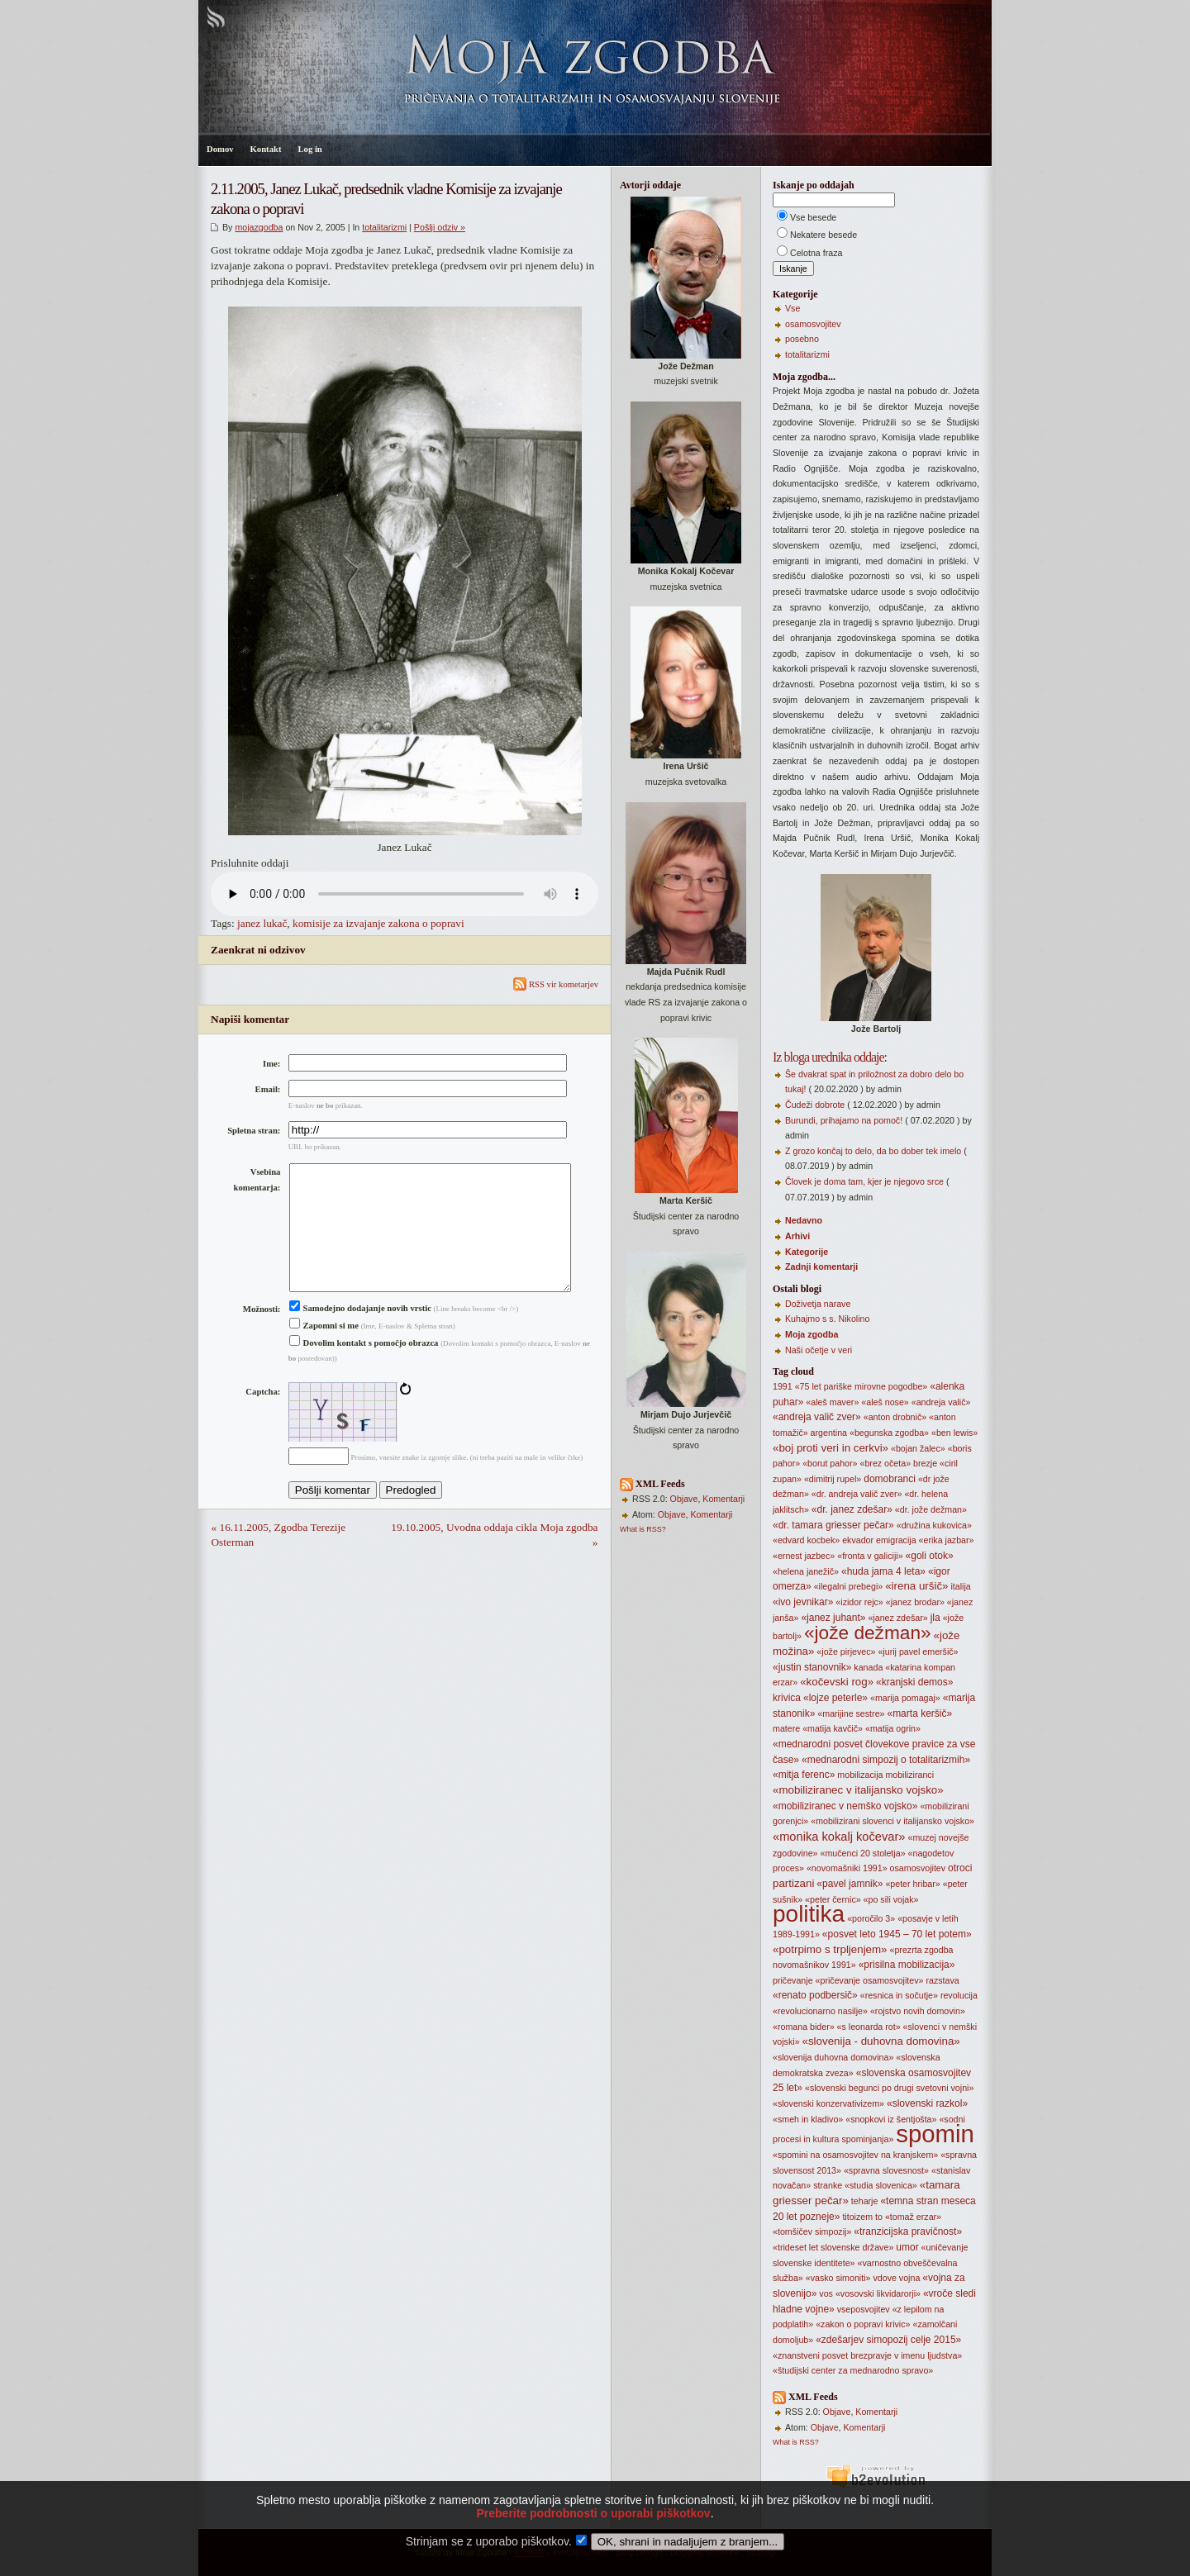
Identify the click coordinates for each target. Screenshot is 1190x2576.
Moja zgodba (812, 1334)
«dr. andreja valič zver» (857, 1494)
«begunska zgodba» (889, 1433)
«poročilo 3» (871, 1918)
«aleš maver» (832, 1402)
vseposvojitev (863, 2309)
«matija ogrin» (893, 1728)
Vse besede (813, 217)
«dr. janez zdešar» (852, 1509)
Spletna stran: (253, 1130)
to (879, 2217)
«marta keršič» (919, 1713)
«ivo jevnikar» (803, 1602)
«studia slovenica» (881, 2185)
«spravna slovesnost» (886, 2170)
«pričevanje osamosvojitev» (870, 1980)
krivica (787, 1698)
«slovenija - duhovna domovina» (881, 2041)
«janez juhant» (833, 1617)
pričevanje (793, 1980)
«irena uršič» (916, 1586)
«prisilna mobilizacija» (907, 1964)
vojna (909, 2278)
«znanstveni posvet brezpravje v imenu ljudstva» (867, 2355)
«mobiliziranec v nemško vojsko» (845, 1806)
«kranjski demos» (914, 1682)
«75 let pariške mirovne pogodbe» (861, 1386)
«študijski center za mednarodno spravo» (853, 2370)
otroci (960, 1868)
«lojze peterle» (835, 1698)
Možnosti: (262, 1335)
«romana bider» (804, 2027)
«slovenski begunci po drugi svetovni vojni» (889, 2088)
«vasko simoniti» (838, 2278)
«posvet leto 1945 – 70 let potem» (897, 1934)
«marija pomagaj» (905, 1698)
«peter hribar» (912, 1884)
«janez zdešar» (897, 1618)
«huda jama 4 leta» (883, 1571)
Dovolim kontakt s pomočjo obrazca (364, 1369)
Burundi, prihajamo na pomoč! (843, 1120)
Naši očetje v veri (818, 1350)
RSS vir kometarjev (555, 984)
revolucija (959, 1995)
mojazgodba (259, 227)
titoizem (857, 2217)
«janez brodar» (915, 1602)
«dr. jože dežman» (931, 1509)
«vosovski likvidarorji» (878, 2293)
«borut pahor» (829, 1463)
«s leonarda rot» (869, 2027)
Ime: (271, 1063)
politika (809, 1914)
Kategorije (806, 1252)
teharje (864, 2201)
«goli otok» (930, 1555)
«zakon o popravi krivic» (863, 2324)
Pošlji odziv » (439, 227)
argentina (829, 1433)
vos (826, 2293)
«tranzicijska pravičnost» (908, 2231)
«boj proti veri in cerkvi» (830, 1448)
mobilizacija (860, 1775)
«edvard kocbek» (806, 1540)
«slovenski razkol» (927, 2103)
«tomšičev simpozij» (812, 2231)
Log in (309, 149)
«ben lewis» (954, 1433)
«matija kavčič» (832, 1728)
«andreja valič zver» (817, 1417)
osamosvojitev (813, 324)
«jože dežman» (867, 1632)
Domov (220, 149)
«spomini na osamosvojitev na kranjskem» (855, 2155)
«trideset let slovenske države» (833, 2247)
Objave (684, 1499)
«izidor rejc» (859, 1602)
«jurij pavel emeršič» (918, 1651)
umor (907, 2247)
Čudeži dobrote (815, 1105)
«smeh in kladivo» (808, 2119)
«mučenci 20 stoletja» (862, 1853)
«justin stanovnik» (812, 1667)
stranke (827, 2185)
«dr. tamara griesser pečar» (833, 1525)
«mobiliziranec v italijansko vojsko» (858, 1790)
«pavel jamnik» (849, 1883)
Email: (268, 1089)
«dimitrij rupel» (832, 1479)
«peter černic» (833, 1899)
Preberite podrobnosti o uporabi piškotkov (593, 2535)
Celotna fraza (816, 253)
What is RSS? (643, 1529)
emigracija (896, 1540)
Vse (792, 308)
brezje (925, 1463)
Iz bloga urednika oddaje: (830, 1057)
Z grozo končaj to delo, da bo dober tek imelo (873, 1151)
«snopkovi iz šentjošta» (890, 2119)
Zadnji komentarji (821, 1266)
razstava (942, 1980)
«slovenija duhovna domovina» (833, 2057)
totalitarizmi (384, 227)
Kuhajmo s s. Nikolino (827, 1319)
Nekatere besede (823, 235)
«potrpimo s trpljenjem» (830, 1949)
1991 (783, 1386)
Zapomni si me (324, 1352)
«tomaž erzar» (913, 2217)
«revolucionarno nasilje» (820, 2011)
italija (960, 1586)
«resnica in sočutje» (899, 1995)
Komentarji (723, 1499)
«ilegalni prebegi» (848, 1586)
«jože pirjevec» (845, 1651)
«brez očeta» (885, 1463)
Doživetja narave (817, 1304)
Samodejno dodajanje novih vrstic (360, 1334)
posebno (802, 339)
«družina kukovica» (934, 1525)
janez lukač (262, 923)
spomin (935, 2133)
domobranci (890, 1479)
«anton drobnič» (895, 1417)
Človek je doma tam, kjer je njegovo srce (864, 1181)
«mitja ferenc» (804, 1774)
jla (935, 1617)
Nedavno (803, 1220)
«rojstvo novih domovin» (917, 2011)
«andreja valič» (941, 1402)
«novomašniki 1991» (847, 1868)
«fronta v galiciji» (869, 1556)
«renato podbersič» (815, 1995)
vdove (884, 2278)
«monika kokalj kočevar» (839, 1836)
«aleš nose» (884, 1402)
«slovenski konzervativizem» (828, 2103)
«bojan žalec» (918, 1448)
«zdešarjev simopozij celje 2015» (888, 2339)
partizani (793, 1883)
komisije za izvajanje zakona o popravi (378, 923)
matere (786, 1728)
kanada (868, 1667)
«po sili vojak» (891, 1899)
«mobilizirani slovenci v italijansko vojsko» (892, 1821)
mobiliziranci (909, 1775)
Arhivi (797, 1236)
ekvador (857, 1540)
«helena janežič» (806, 1571)
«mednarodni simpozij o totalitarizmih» (886, 1760)
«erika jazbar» (946, 1540)
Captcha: (262, 1418)
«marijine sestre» (850, 1713)
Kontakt (266, 149)
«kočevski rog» (836, 1681)
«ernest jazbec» (804, 1556)
